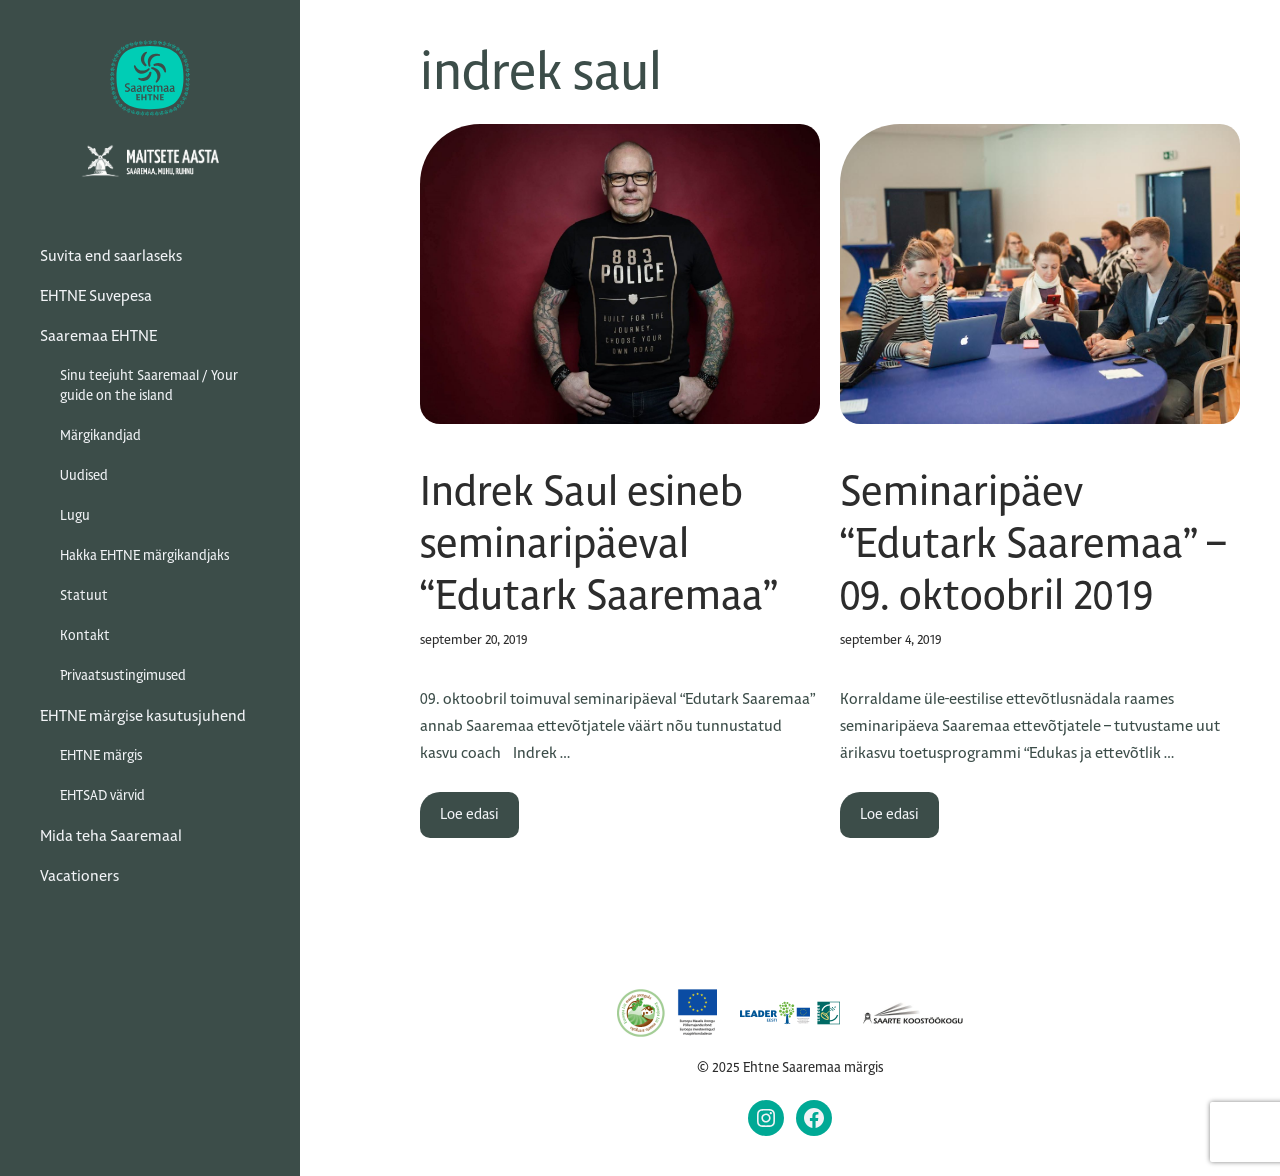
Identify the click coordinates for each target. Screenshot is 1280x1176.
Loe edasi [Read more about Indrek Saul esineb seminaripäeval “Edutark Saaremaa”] (469, 814)
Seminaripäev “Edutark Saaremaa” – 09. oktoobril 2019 (1033, 543)
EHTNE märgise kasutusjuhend (143, 715)
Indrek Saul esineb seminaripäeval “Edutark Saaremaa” (599, 543)
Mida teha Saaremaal (111, 835)
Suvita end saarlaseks (111, 255)
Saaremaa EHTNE (98, 335)
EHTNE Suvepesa (96, 295)
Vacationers (79, 875)
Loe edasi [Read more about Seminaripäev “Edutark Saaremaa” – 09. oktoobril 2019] (889, 814)
